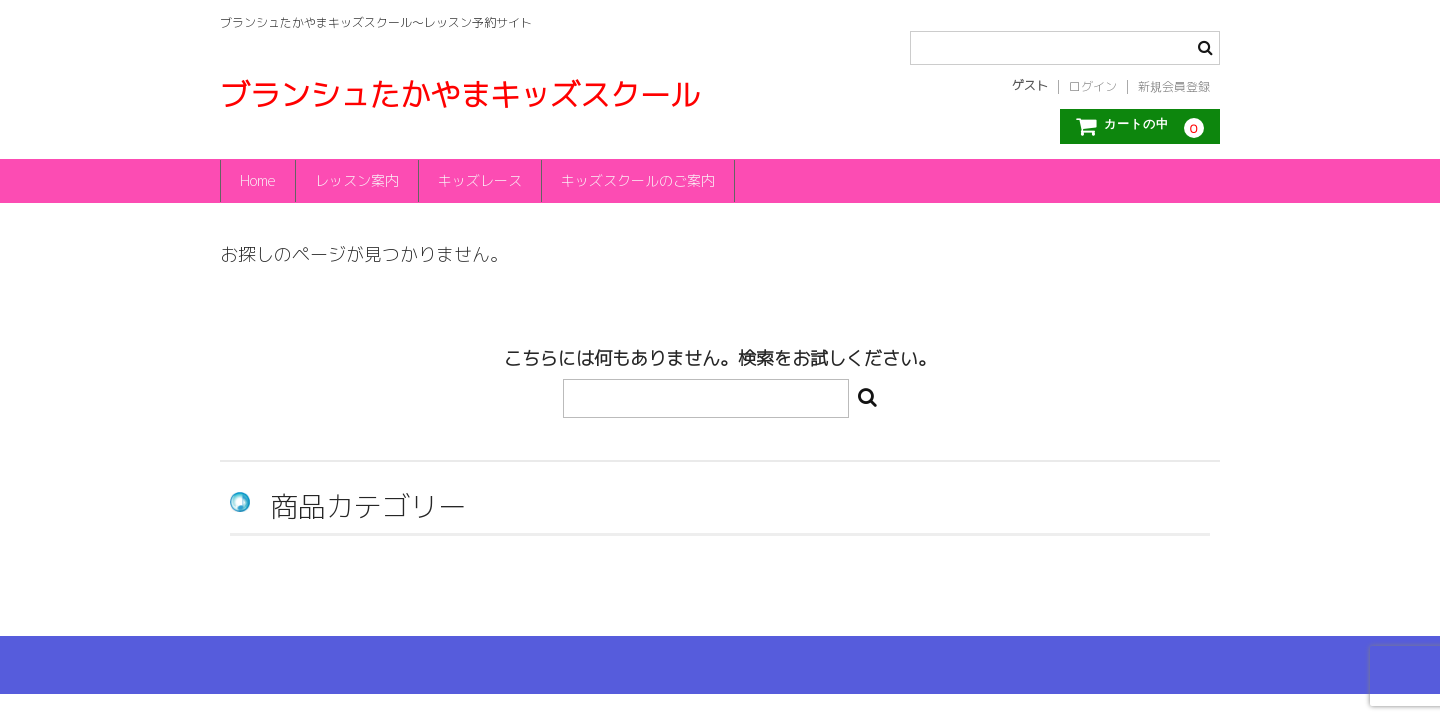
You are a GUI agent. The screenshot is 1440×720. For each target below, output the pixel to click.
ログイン (1093, 87)
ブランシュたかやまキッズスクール (460, 95)
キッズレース (485, 180)
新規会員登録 (1174, 87)
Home (259, 180)
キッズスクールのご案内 (645, 180)
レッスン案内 (360, 180)
